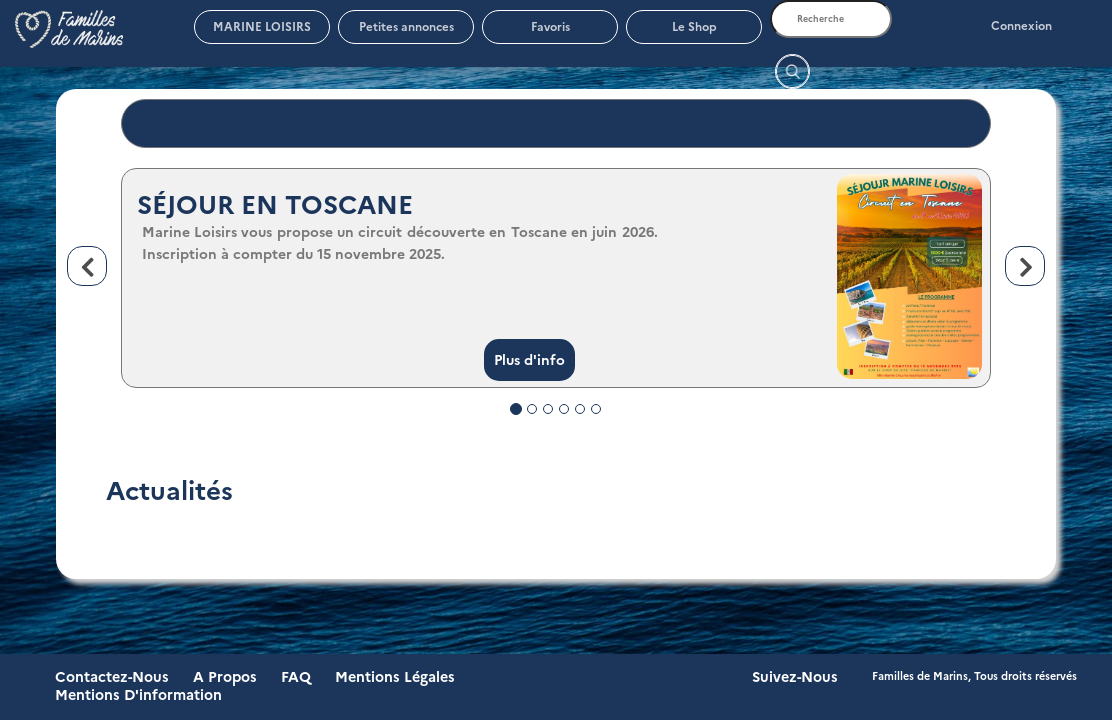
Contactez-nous (112, 677)
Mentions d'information (138, 695)
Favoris (550, 27)
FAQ (296, 677)
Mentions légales (395, 677)
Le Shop (694, 27)
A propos (225, 677)
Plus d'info (529, 360)
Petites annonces (406, 27)
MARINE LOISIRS (262, 27)
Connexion (1021, 26)
